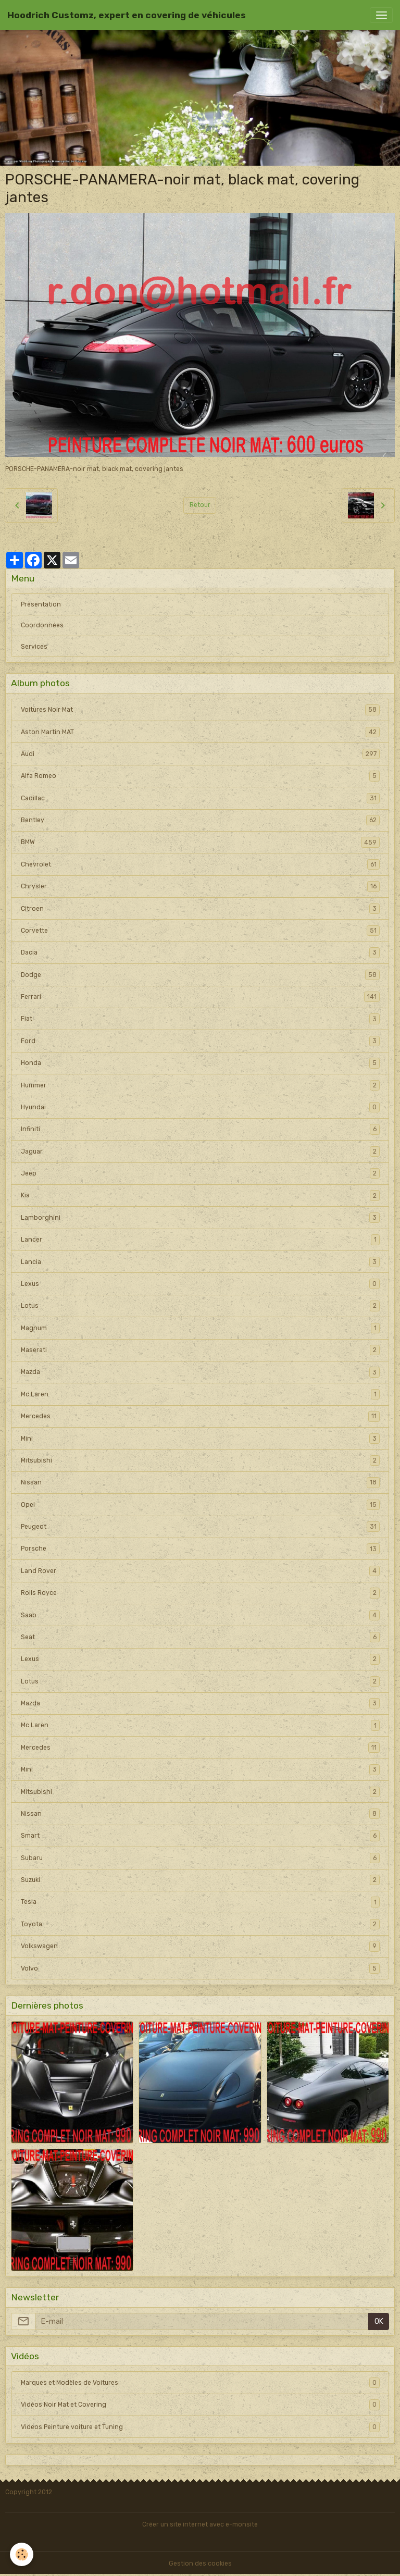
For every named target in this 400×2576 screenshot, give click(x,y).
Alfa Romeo (200, 776)
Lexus (200, 1284)
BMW (200, 842)
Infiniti (200, 1129)
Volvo (200, 1968)
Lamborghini (200, 1217)
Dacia (200, 952)
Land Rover (200, 1571)
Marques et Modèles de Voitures (200, 2382)
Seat (200, 1637)
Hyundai (200, 1107)
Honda (200, 1063)
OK (378, 2321)
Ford (200, 1041)
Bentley (200, 820)
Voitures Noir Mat (200, 709)
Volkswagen (200, 1946)
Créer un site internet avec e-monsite (200, 2524)
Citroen (200, 908)
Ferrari (200, 997)
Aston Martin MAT (200, 732)
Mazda (200, 1372)
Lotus (200, 1306)
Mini (200, 1438)
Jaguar (200, 1151)
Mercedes (200, 1416)
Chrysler (200, 886)
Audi (200, 754)
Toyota (200, 1924)
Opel (200, 1505)
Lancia (200, 1262)
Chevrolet (200, 864)
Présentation (41, 604)
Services (34, 646)
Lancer (200, 1239)
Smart (200, 1835)
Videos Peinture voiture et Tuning (200, 2427)
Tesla (200, 1902)
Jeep (200, 1173)
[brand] (126, 15)
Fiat (200, 1018)
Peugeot (200, 1526)
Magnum (200, 1328)
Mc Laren (200, 1394)
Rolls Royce (200, 1593)
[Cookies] (22, 2554)
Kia (200, 1195)
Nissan (200, 1482)
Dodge (200, 975)
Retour (200, 505)
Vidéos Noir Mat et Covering (200, 2404)
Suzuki (200, 1880)
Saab (200, 1615)
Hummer (200, 1085)
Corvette (200, 930)
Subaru (200, 1858)
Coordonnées (42, 625)
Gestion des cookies (200, 2563)
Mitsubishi (200, 1460)
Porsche (200, 1548)
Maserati (200, 1350)
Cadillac (200, 798)
